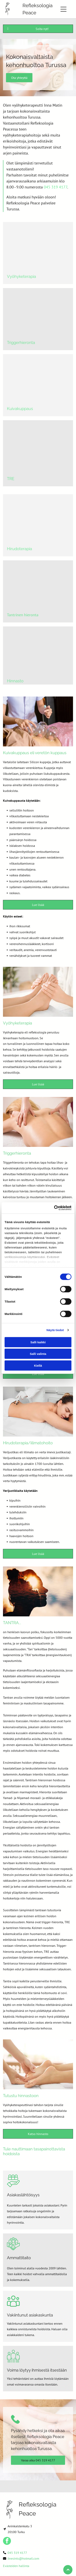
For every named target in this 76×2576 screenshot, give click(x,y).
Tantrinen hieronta (22, 614)
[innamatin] (38, 247)
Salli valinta (38, 1353)
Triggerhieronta (21, 342)
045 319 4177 (55, 187)
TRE (10, 478)
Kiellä (38, 1365)
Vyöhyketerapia (21, 276)
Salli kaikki (38, 1342)
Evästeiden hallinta (16, 2566)
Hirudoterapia (19, 548)
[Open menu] (63, 9)
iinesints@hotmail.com (23, 2558)
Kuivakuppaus (20, 408)
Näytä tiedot (55, 1330)
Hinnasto (15, 681)
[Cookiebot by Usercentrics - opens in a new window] (54, 1208)
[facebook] (7, 2541)
